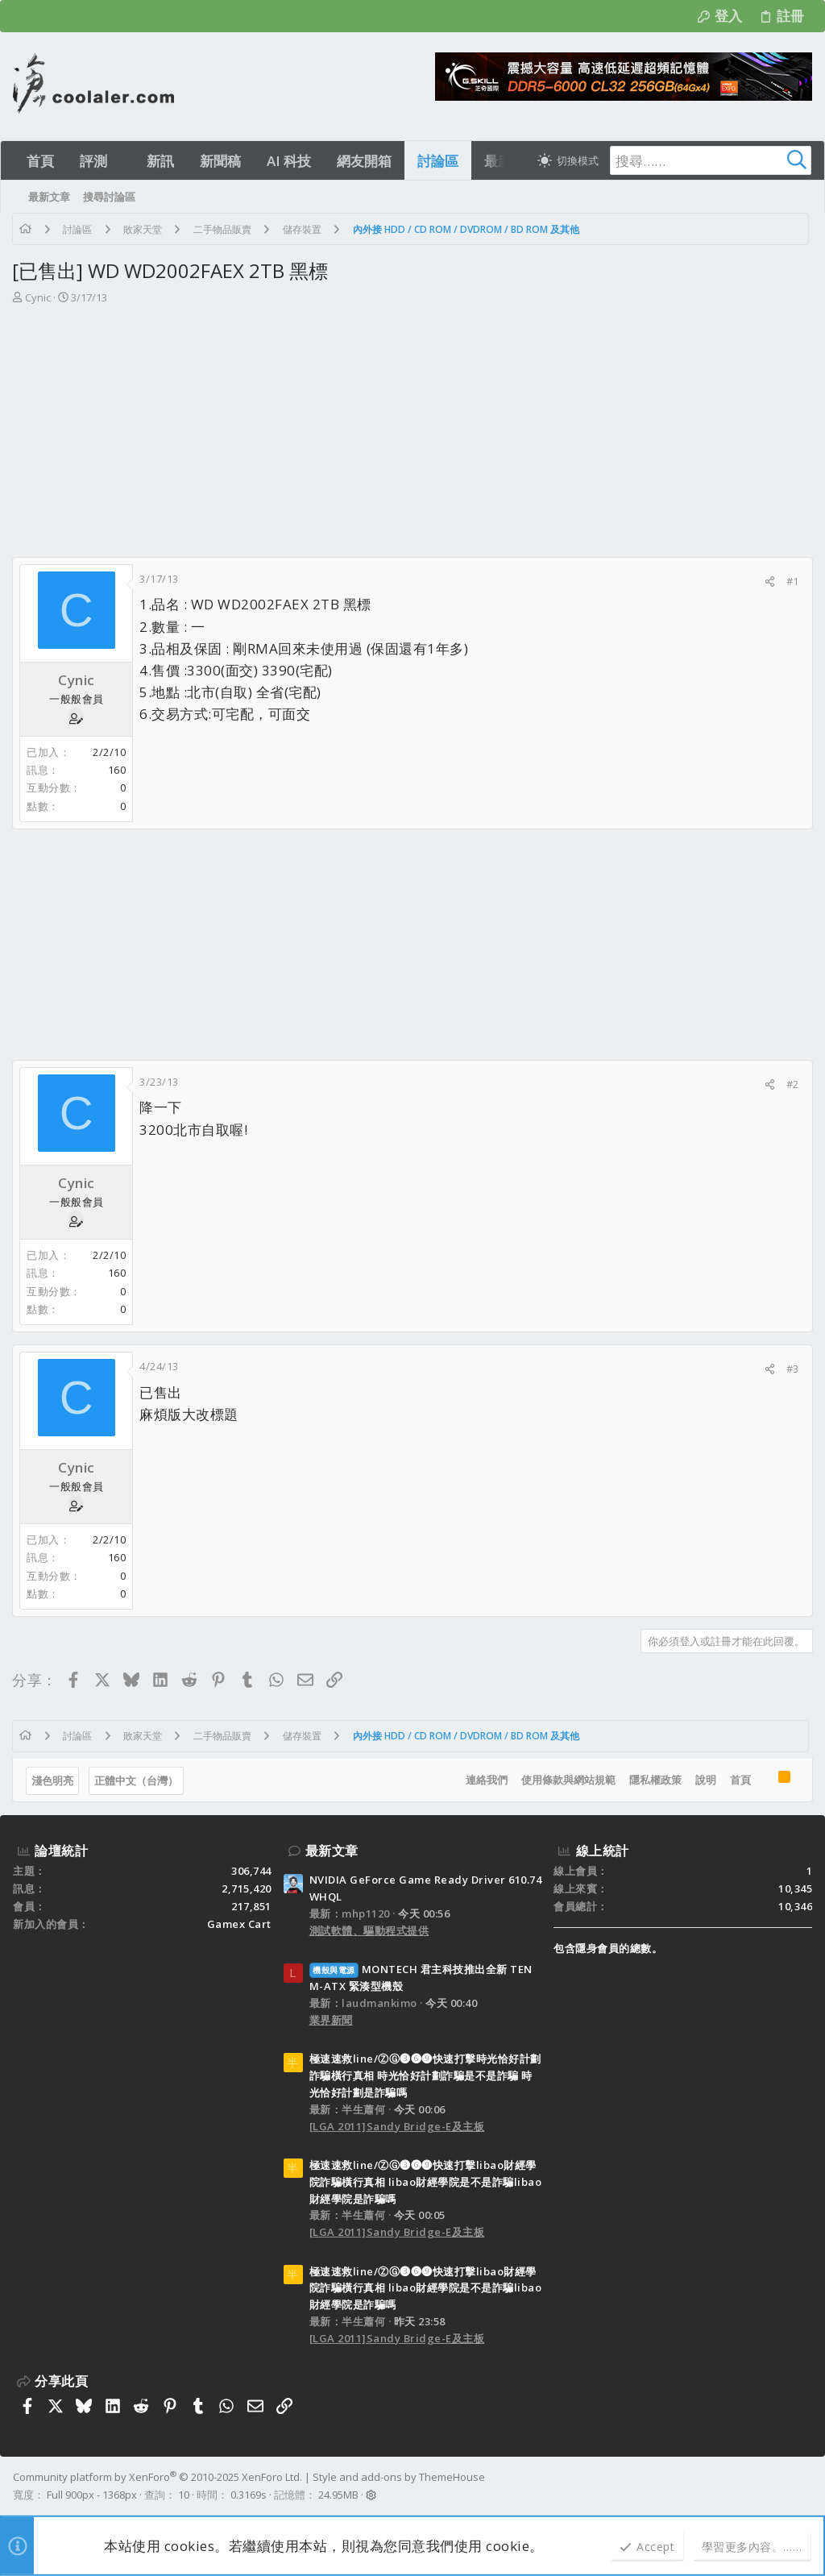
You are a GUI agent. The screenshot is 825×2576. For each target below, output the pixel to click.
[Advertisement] (412, 436)
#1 (792, 581)
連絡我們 (486, 1779)
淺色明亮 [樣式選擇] (53, 1780)
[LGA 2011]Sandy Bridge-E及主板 (397, 2126)
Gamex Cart (239, 1924)
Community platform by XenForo (157, 2477)
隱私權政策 (654, 1779)
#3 (792, 1368)
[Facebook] (805, 2485)
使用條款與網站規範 (567, 1779)
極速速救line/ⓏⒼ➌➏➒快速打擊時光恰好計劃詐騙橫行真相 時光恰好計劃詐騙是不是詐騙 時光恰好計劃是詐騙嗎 (425, 2075)
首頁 (739, 1779)
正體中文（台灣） (137, 1780)
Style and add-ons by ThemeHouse (399, 2477)
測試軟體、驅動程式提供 (369, 1930)
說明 (704, 1779)
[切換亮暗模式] (568, 160)
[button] (121, 161)
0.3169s (248, 2494)
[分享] (769, 581)
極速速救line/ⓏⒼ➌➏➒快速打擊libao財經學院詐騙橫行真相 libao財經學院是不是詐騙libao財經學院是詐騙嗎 (425, 2182)
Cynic (39, 297)
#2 (792, 1084)
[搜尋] (710, 160)
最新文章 (332, 1850)
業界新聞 (331, 2020)
